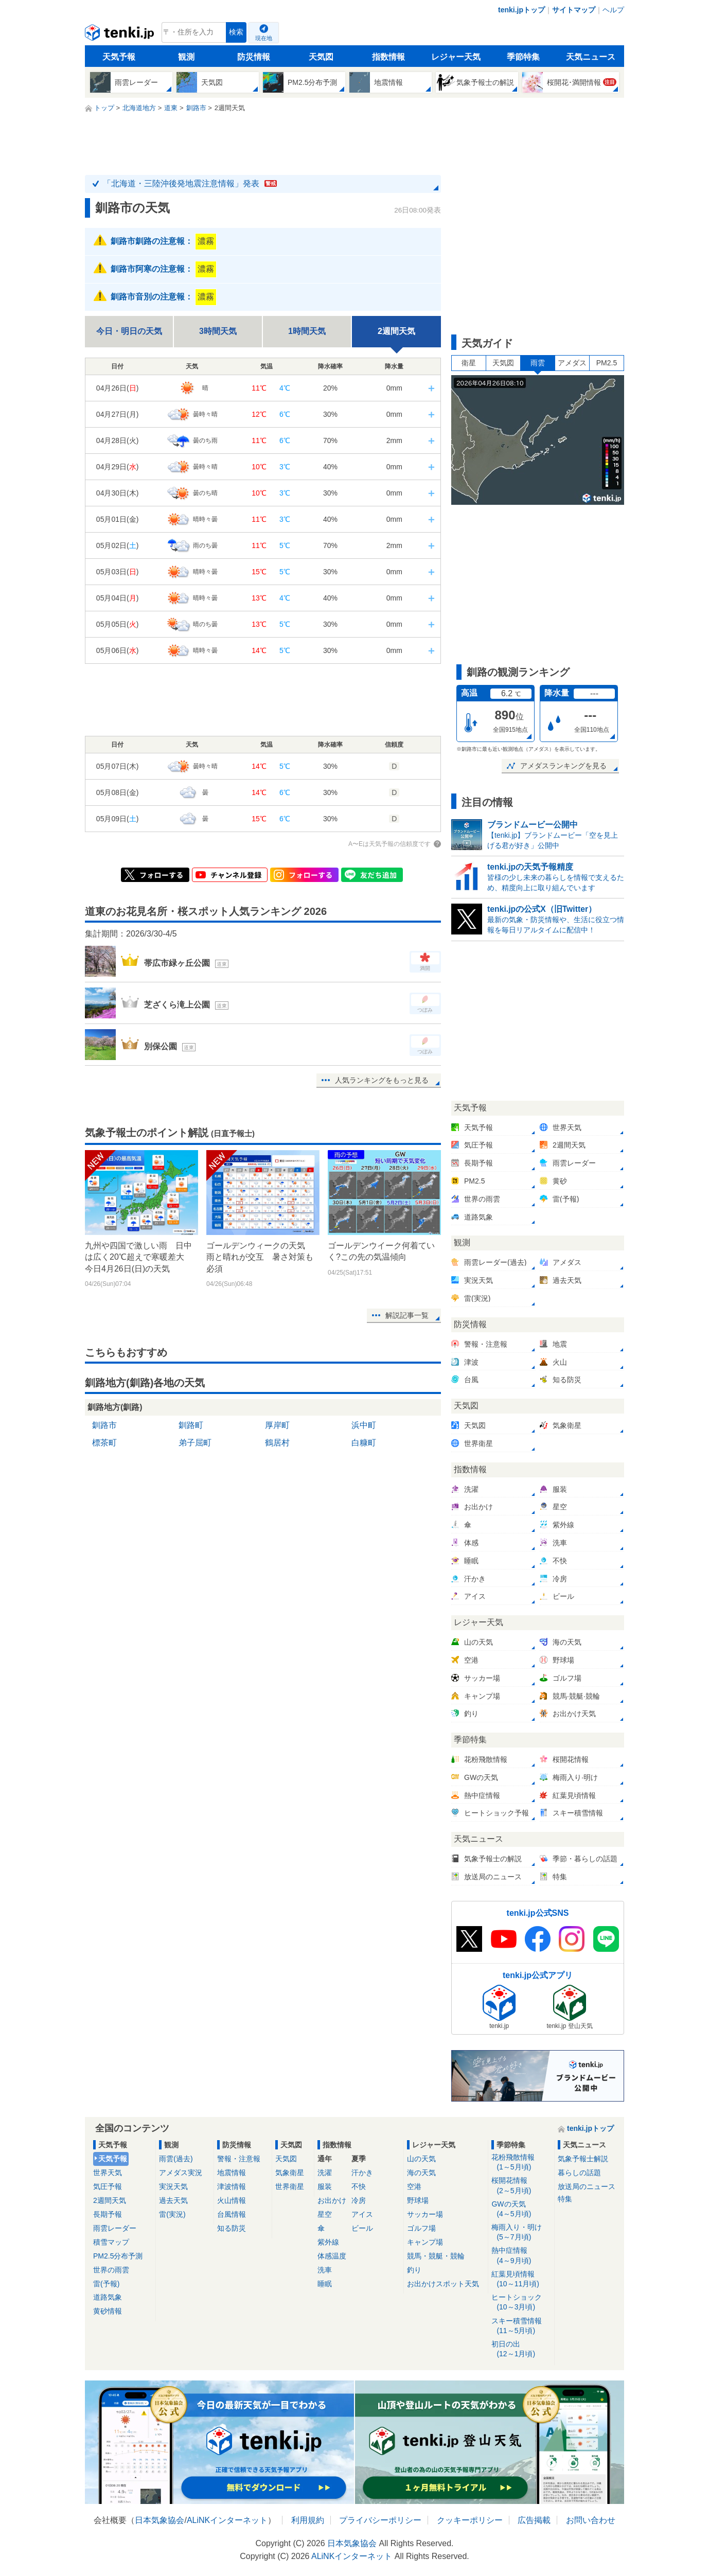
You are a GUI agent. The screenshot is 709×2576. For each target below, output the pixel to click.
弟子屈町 (195, 1442)
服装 (324, 2186)
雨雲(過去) (175, 2159)
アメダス (572, 363)
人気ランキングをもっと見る (382, 1080)
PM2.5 (606, 363)
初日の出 (521, 2349)
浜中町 (363, 1425)
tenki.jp (120, 35)
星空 (324, 2214)
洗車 (324, 2270)
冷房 (358, 2200)
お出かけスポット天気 (443, 2284)
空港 (414, 2186)
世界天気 (107, 2172)
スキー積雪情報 (521, 2326)
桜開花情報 (521, 2185)
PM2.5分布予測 (118, 2256)
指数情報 (388, 56)
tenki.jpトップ (521, 10)
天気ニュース (590, 56)
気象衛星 (289, 2172)
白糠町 (363, 1442)
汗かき (362, 2172)
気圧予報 (107, 2186)
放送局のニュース (586, 2186)
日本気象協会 (159, 2520)
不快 (358, 2186)
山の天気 (421, 2159)
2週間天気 (109, 2200)
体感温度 (331, 2256)
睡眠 (324, 2284)
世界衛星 (289, 2186)
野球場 (418, 2200)
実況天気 (173, 2186)
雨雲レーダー (114, 2228)
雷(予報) (106, 2284)
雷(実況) (172, 2214)
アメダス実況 (180, 2172)
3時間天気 (218, 331)
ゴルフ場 (421, 2228)
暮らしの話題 (579, 2172)
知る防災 (231, 2228)
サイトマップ (573, 10)
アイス (362, 2214)
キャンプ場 (425, 2242)
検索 (236, 32)
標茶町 (104, 1442)
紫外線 (328, 2242)
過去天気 (173, 2200)
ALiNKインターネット (227, 2520)
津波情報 (231, 2186)
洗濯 (324, 2172)
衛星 (469, 363)
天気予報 (118, 56)
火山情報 (231, 2200)
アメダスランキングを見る (563, 766)
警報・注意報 (238, 2159)
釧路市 (104, 1425)
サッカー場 (425, 2214)
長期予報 (107, 2214)
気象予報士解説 (583, 2159)
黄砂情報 (107, 2311)
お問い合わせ (590, 2520)
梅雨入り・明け (521, 2232)
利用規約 (307, 2520)
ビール (362, 2228)
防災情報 (253, 56)
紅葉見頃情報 (521, 2279)
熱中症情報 (521, 2255)
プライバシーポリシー (380, 2520)
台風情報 (231, 2214)
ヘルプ (613, 10)
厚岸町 (277, 1425)
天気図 (321, 56)
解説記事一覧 (407, 1315)
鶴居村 (277, 1442)
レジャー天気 (456, 56)
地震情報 (231, 2172)
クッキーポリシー (470, 2520)
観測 (186, 56)
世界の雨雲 (111, 2270)
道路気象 (107, 2297)
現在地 (263, 38)
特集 (565, 2199)
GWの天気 (521, 2209)
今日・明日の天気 (129, 331)
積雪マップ (111, 2242)
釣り (414, 2270)
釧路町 (191, 1425)
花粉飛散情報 (521, 2162)
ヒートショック (521, 2302)
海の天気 (421, 2172)
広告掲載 (534, 2520)
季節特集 (523, 56)
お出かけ (331, 2200)
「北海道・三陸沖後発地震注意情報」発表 (190, 183)
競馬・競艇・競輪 (436, 2256)
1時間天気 (307, 331)
